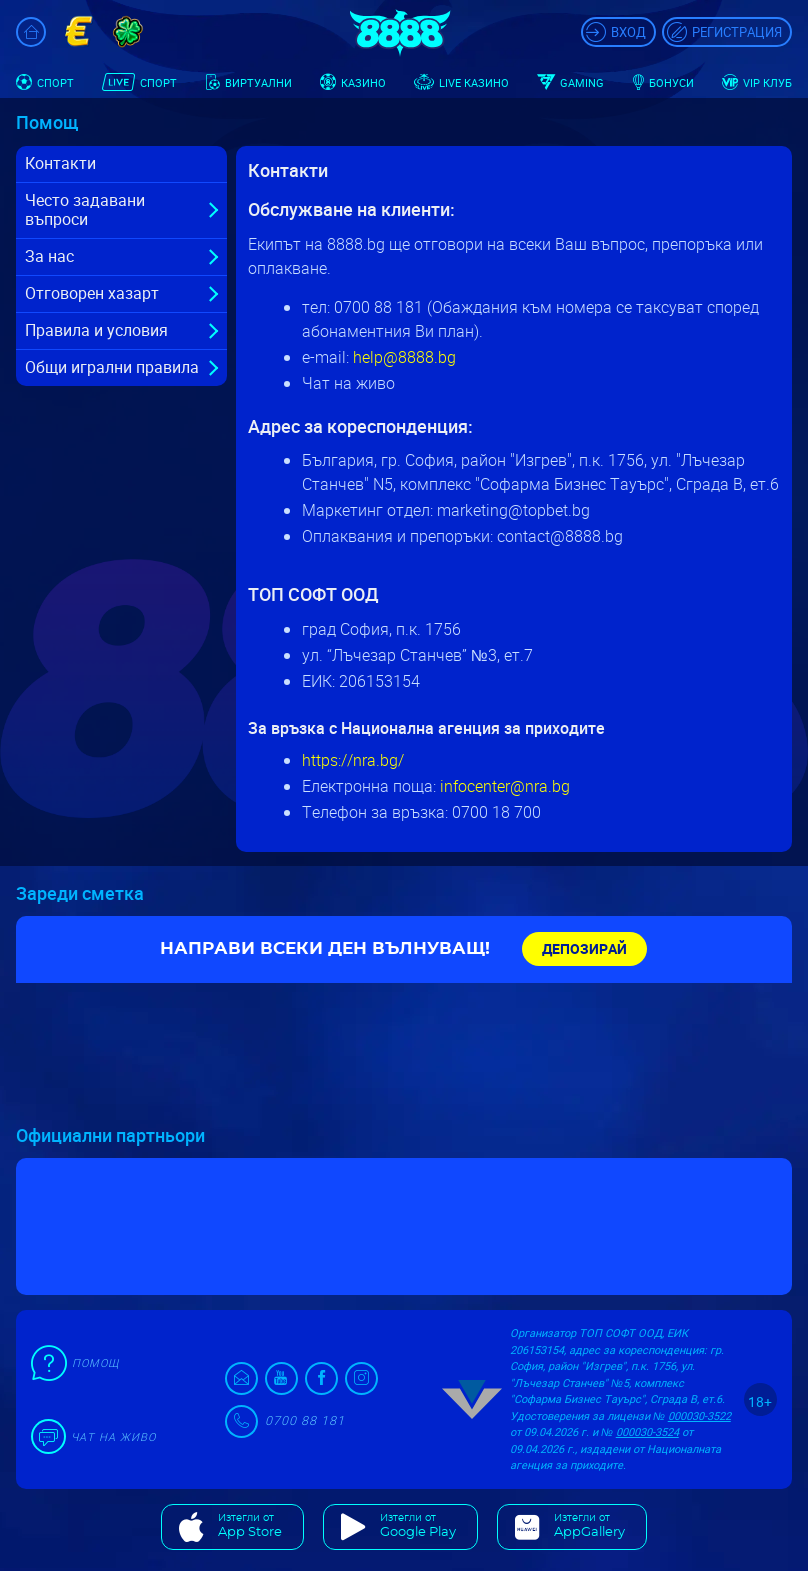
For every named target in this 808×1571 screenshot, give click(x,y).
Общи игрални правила (112, 367)
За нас (49, 256)
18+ (760, 1401)
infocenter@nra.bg (505, 786)
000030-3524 (647, 1431)
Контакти (60, 163)
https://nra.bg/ (353, 760)
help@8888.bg (404, 357)
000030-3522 (699, 1415)
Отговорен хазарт (92, 293)
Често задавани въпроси (85, 209)
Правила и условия (96, 330)
